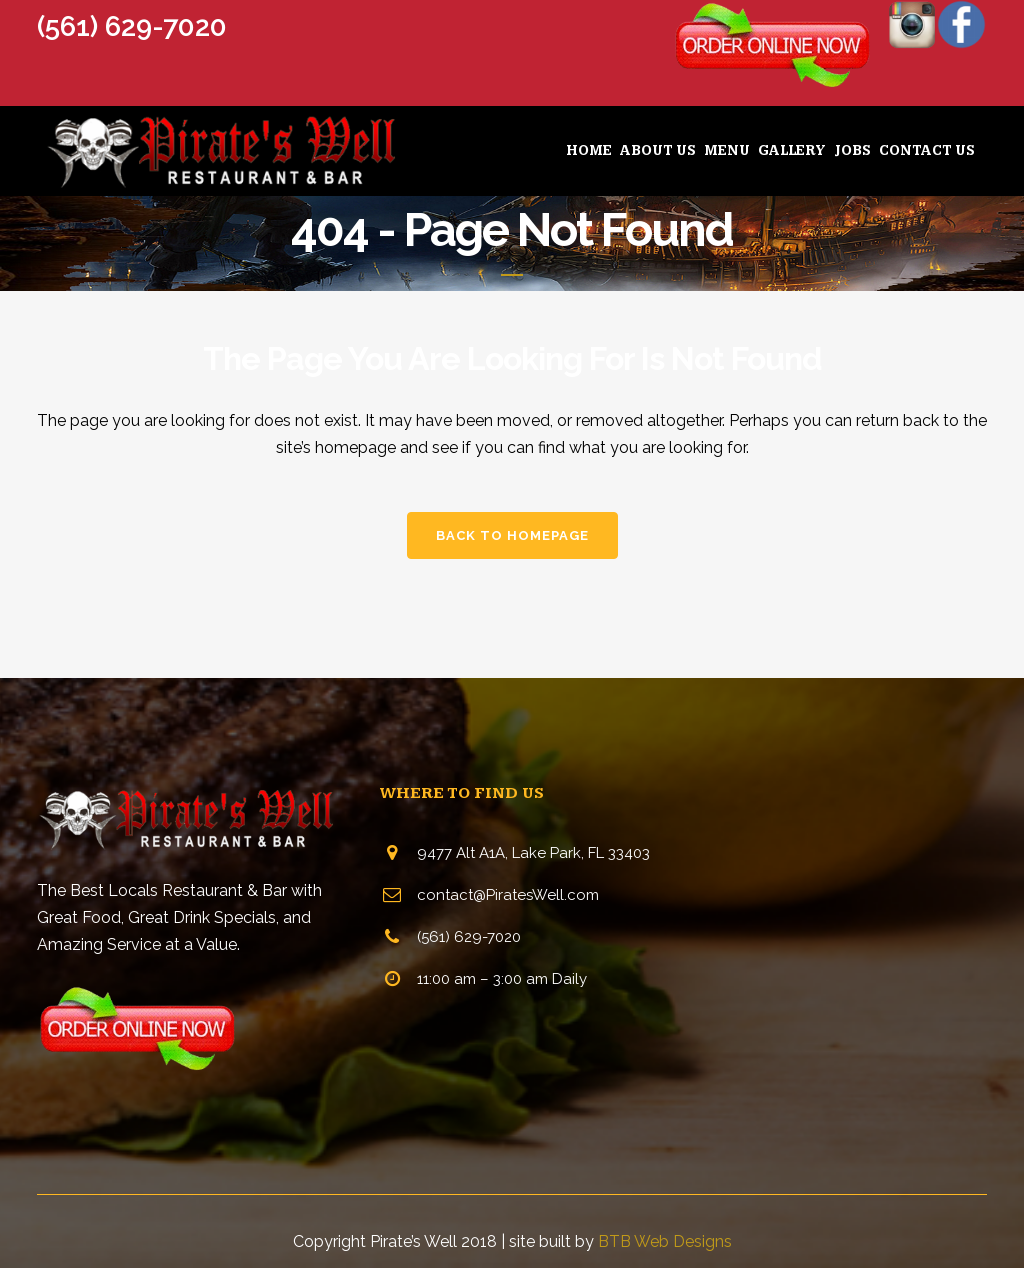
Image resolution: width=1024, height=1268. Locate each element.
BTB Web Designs (665, 1241)
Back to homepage (512, 535)
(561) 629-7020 (132, 26)
